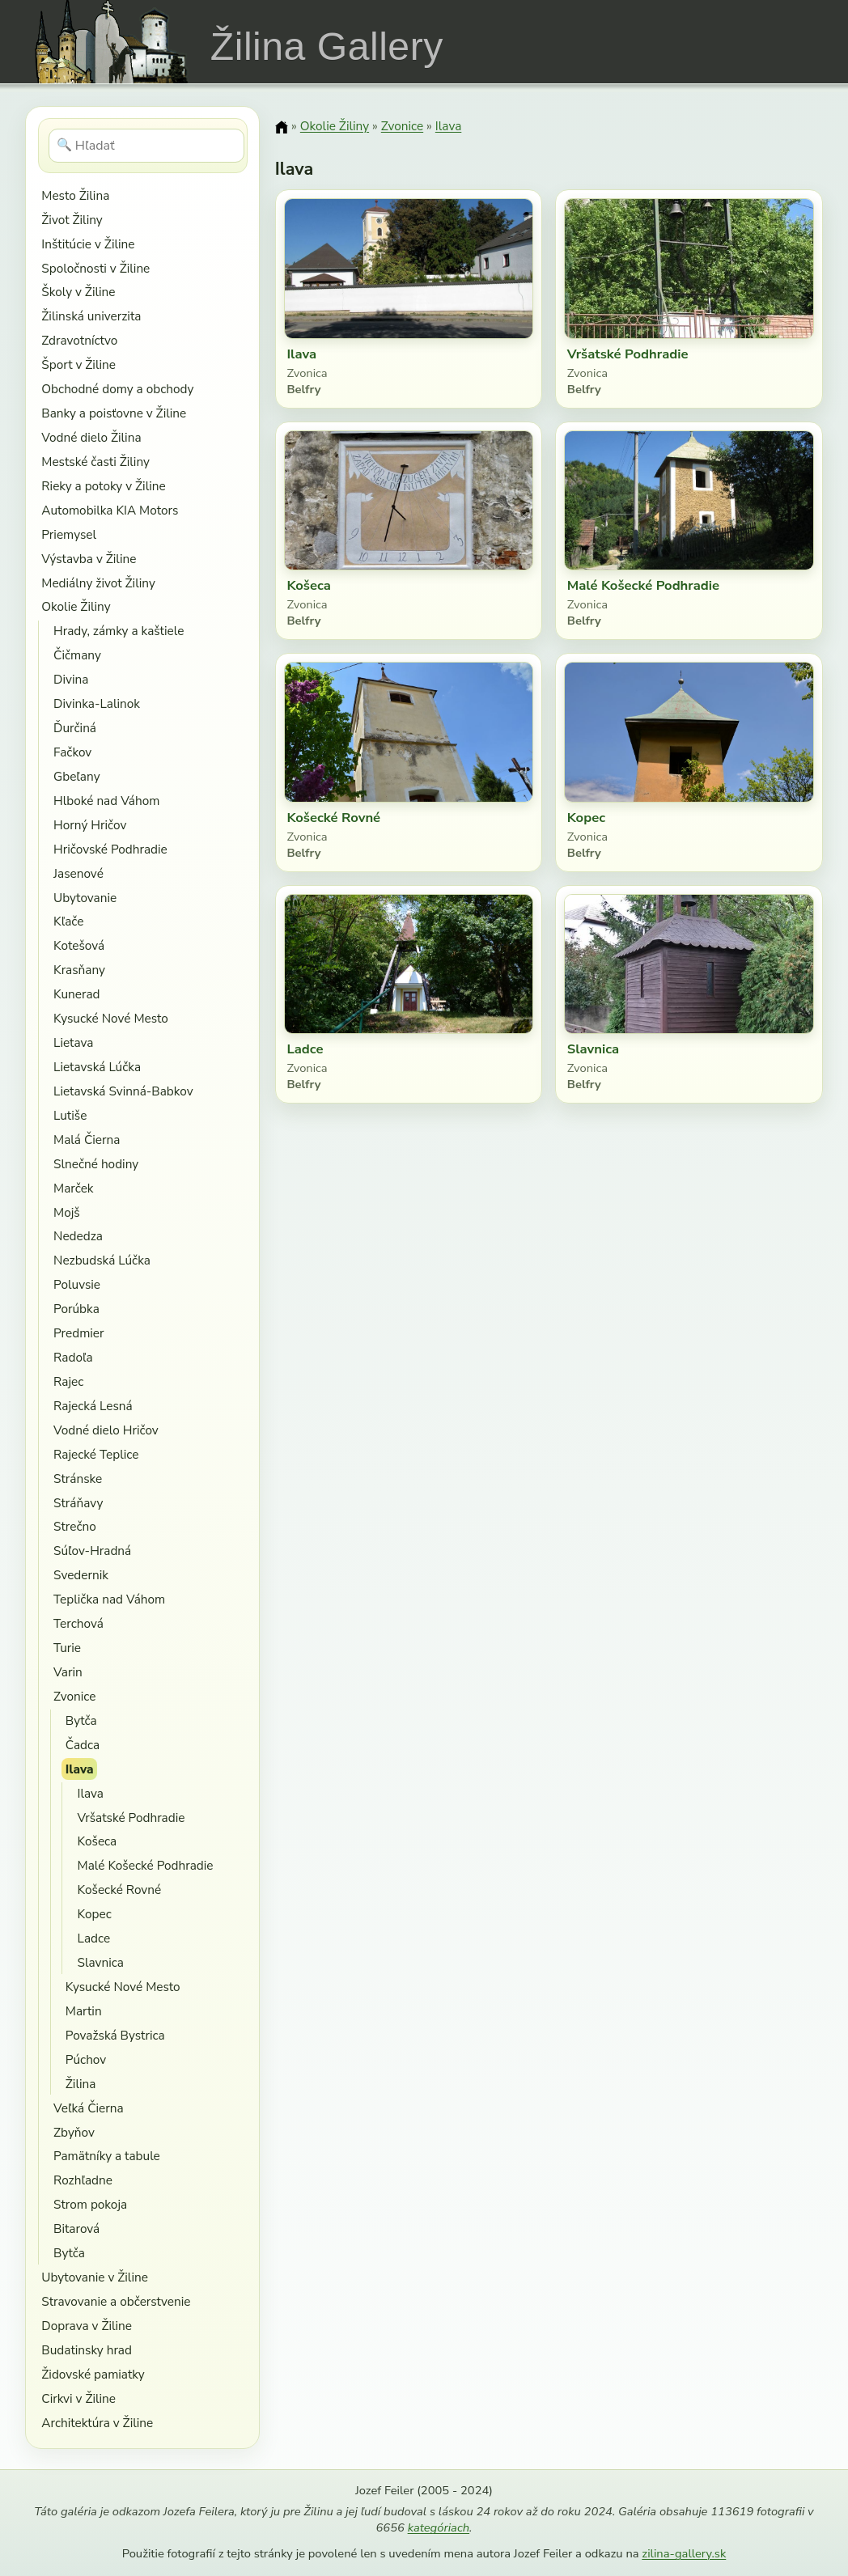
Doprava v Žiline (86, 2325)
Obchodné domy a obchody (117, 388)
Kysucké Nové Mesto (110, 1018)
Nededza (78, 1235)
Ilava (80, 1768)
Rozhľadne (82, 2179)
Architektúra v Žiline (97, 2422)
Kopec (95, 1913)
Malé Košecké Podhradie (146, 1865)
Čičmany (77, 654)
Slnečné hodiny (95, 1163)
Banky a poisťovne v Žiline (113, 413)
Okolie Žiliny (75, 606)
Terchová (78, 1623)
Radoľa (73, 1357)
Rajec (68, 1381)
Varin (68, 1671)
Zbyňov (74, 2132)
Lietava (73, 1042)
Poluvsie (76, 1284)
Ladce (94, 1938)
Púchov (86, 2059)
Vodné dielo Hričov (106, 1429)
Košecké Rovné (120, 1889)
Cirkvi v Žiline (78, 2398)
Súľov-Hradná (92, 1550)
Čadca (83, 1744)
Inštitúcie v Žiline (87, 243)
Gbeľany (76, 776)
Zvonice (74, 1696)
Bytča (81, 1720)
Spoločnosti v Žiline (95, 268)
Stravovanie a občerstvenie (115, 2301)
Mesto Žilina (75, 195)
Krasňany (79, 969)
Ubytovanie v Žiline (94, 2277)
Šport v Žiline (78, 364)
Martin (84, 2010)
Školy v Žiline (78, 291)
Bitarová (76, 2228)
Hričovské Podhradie (110, 849)
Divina (70, 679)
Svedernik (80, 1574)
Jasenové (78, 873)
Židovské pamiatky (92, 2374)
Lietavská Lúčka (97, 1066)
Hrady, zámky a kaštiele (118, 630)
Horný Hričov (89, 824)
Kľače (68, 921)
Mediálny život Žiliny (98, 582)
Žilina (81, 2083)
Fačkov (72, 752)
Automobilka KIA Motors (109, 510)
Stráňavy (78, 1502)
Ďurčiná (74, 727)
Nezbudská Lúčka (102, 1260)
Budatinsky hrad (86, 2349)
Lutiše (70, 1115)
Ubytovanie (85, 897)
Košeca (97, 1840)
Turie (67, 1647)
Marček (73, 1188)
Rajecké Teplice (95, 1454)
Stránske (77, 1478)
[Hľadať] (147, 146)
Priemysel (68, 534)
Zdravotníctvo (79, 340)
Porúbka (76, 1308)
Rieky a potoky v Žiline (103, 485)
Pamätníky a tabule (106, 2155)
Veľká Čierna (88, 2107)
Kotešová (78, 945)
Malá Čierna (86, 1139)
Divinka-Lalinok (96, 703)
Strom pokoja (90, 2204)
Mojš (66, 1212)
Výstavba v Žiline (88, 558)
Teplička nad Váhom (109, 1599)
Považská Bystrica (115, 2035)
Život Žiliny (71, 219)
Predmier (78, 1332)
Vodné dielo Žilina (91, 437)
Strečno (74, 1526)
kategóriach (438, 2527)
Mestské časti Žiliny (95, 461)
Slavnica (101, 1962)
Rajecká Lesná (93, 1405)
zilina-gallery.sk (684, 2553)
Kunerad (76, 993)
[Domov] (281, 127)
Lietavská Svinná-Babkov (123, 1091)
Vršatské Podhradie (131, 1817)
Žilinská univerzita (91, 315)
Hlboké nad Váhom (106, 800)
